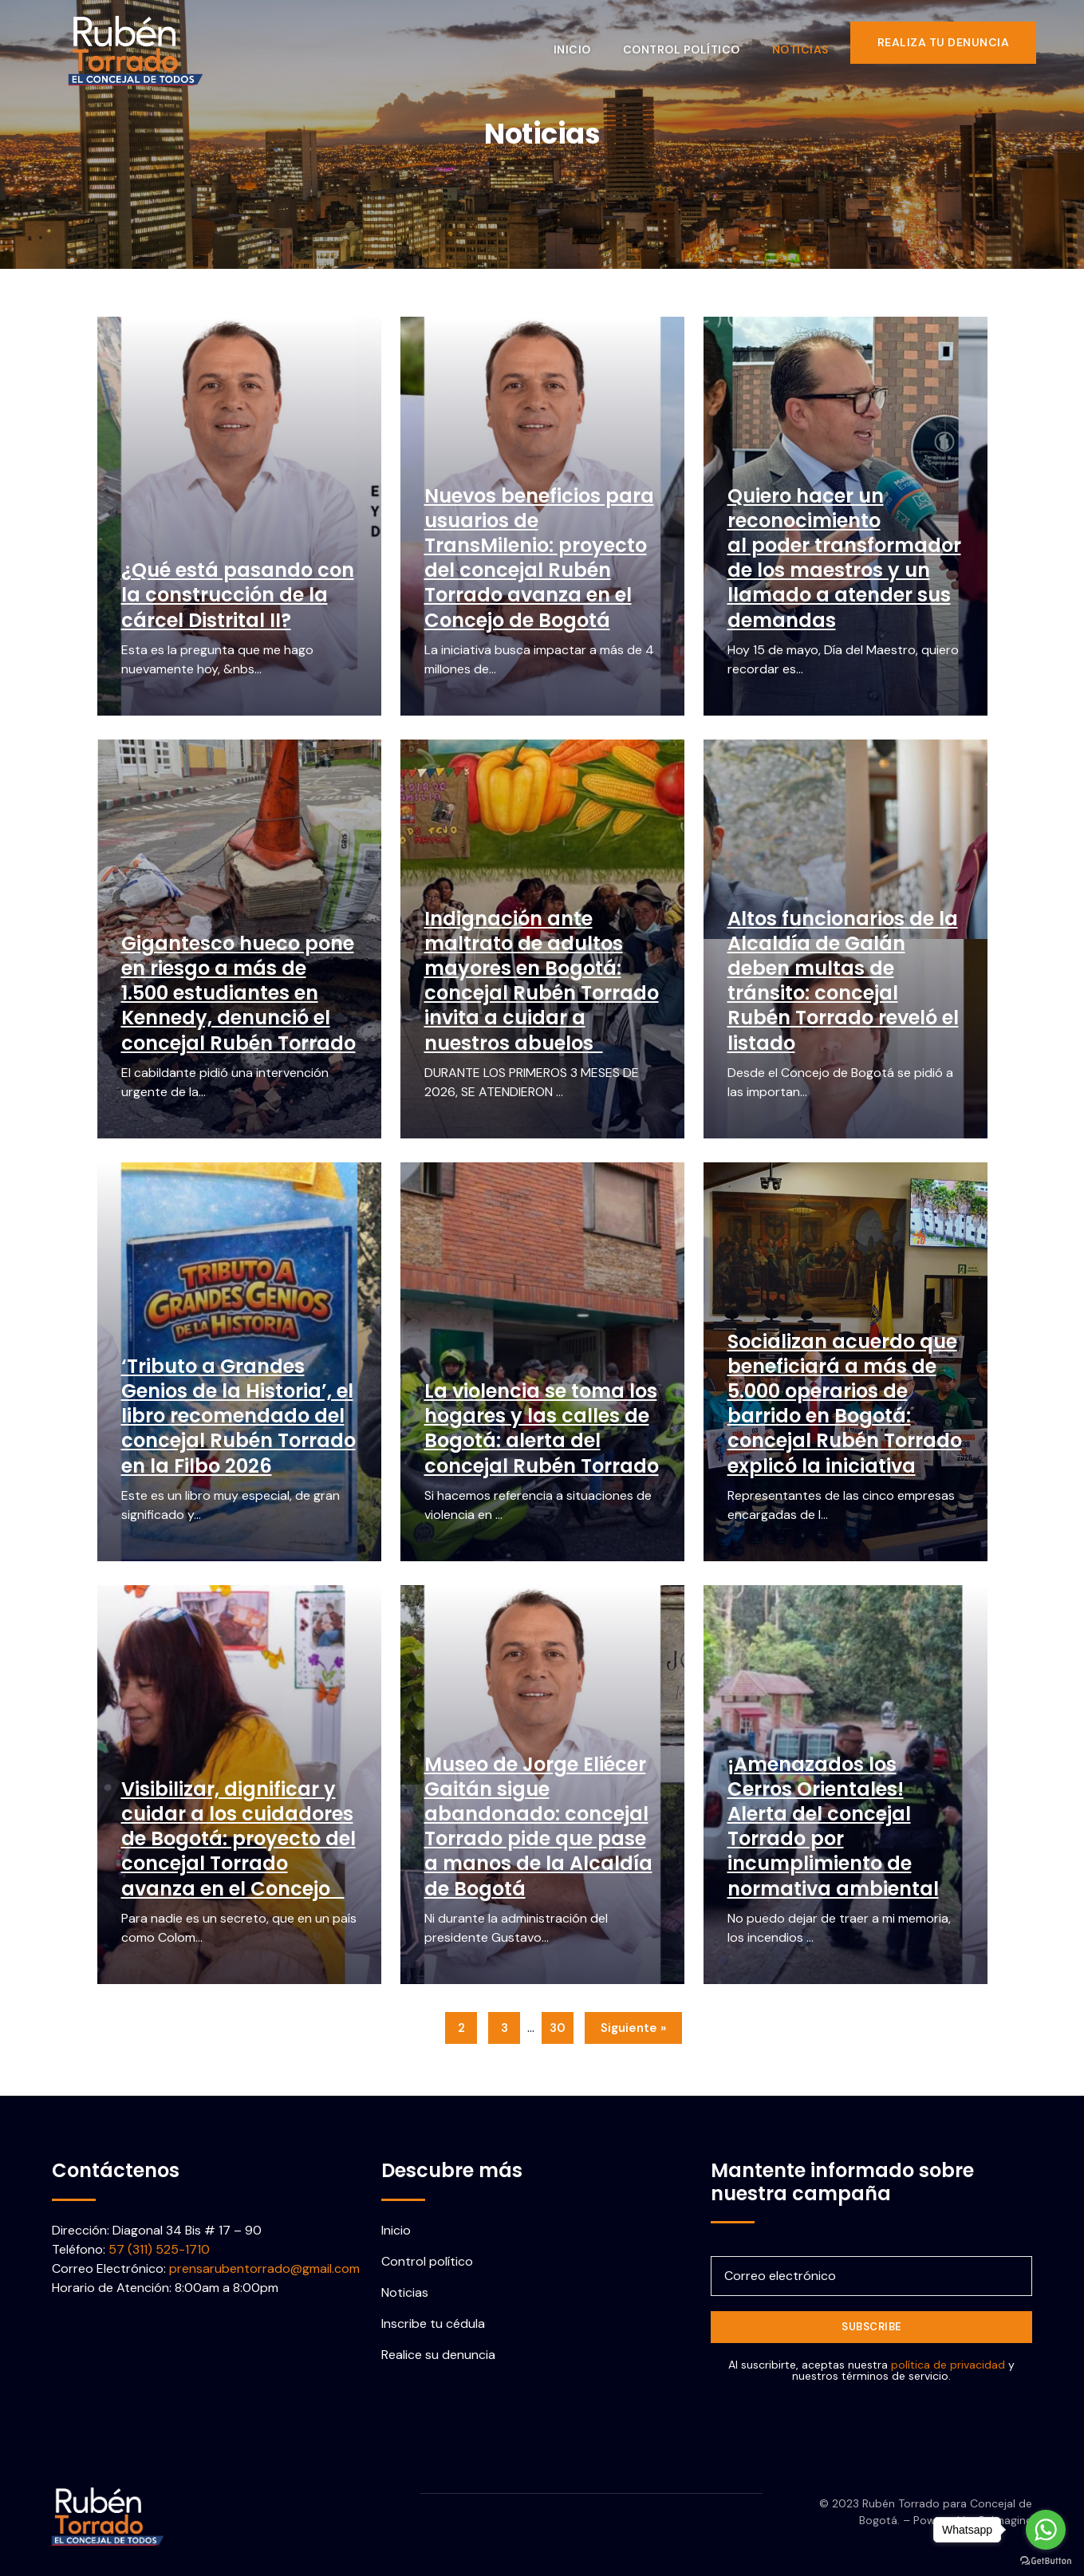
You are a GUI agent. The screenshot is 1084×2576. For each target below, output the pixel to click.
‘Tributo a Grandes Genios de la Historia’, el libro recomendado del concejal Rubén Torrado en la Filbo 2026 (238, 1416)
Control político (690, 42)
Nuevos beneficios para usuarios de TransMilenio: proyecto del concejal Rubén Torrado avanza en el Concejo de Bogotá (539, 558)
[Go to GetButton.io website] (1045, 2560)
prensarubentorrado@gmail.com (264, 2268)
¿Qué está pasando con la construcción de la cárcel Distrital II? (237, 595)
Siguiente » (633, 2028)
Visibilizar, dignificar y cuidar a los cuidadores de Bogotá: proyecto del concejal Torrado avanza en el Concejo (238, 1839)
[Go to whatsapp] (1046, 2530)
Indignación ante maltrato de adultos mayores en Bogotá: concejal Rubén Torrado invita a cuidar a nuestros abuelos (541, 980)
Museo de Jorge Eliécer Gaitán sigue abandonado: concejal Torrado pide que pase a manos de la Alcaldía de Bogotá (538, 1826)
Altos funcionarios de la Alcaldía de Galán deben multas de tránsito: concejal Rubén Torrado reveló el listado (843, 980)
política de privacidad (948, 2364)
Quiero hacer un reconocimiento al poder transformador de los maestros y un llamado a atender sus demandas (844, 558)
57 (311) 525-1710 (159, 2249)
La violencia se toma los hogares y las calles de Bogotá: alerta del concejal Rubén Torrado (541, 1428)
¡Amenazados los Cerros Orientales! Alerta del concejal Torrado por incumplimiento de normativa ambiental (833, 1826)
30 (558, 2028)
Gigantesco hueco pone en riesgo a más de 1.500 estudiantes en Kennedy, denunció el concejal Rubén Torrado (238, 993)
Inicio (581, 42)
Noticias (809, 42)
